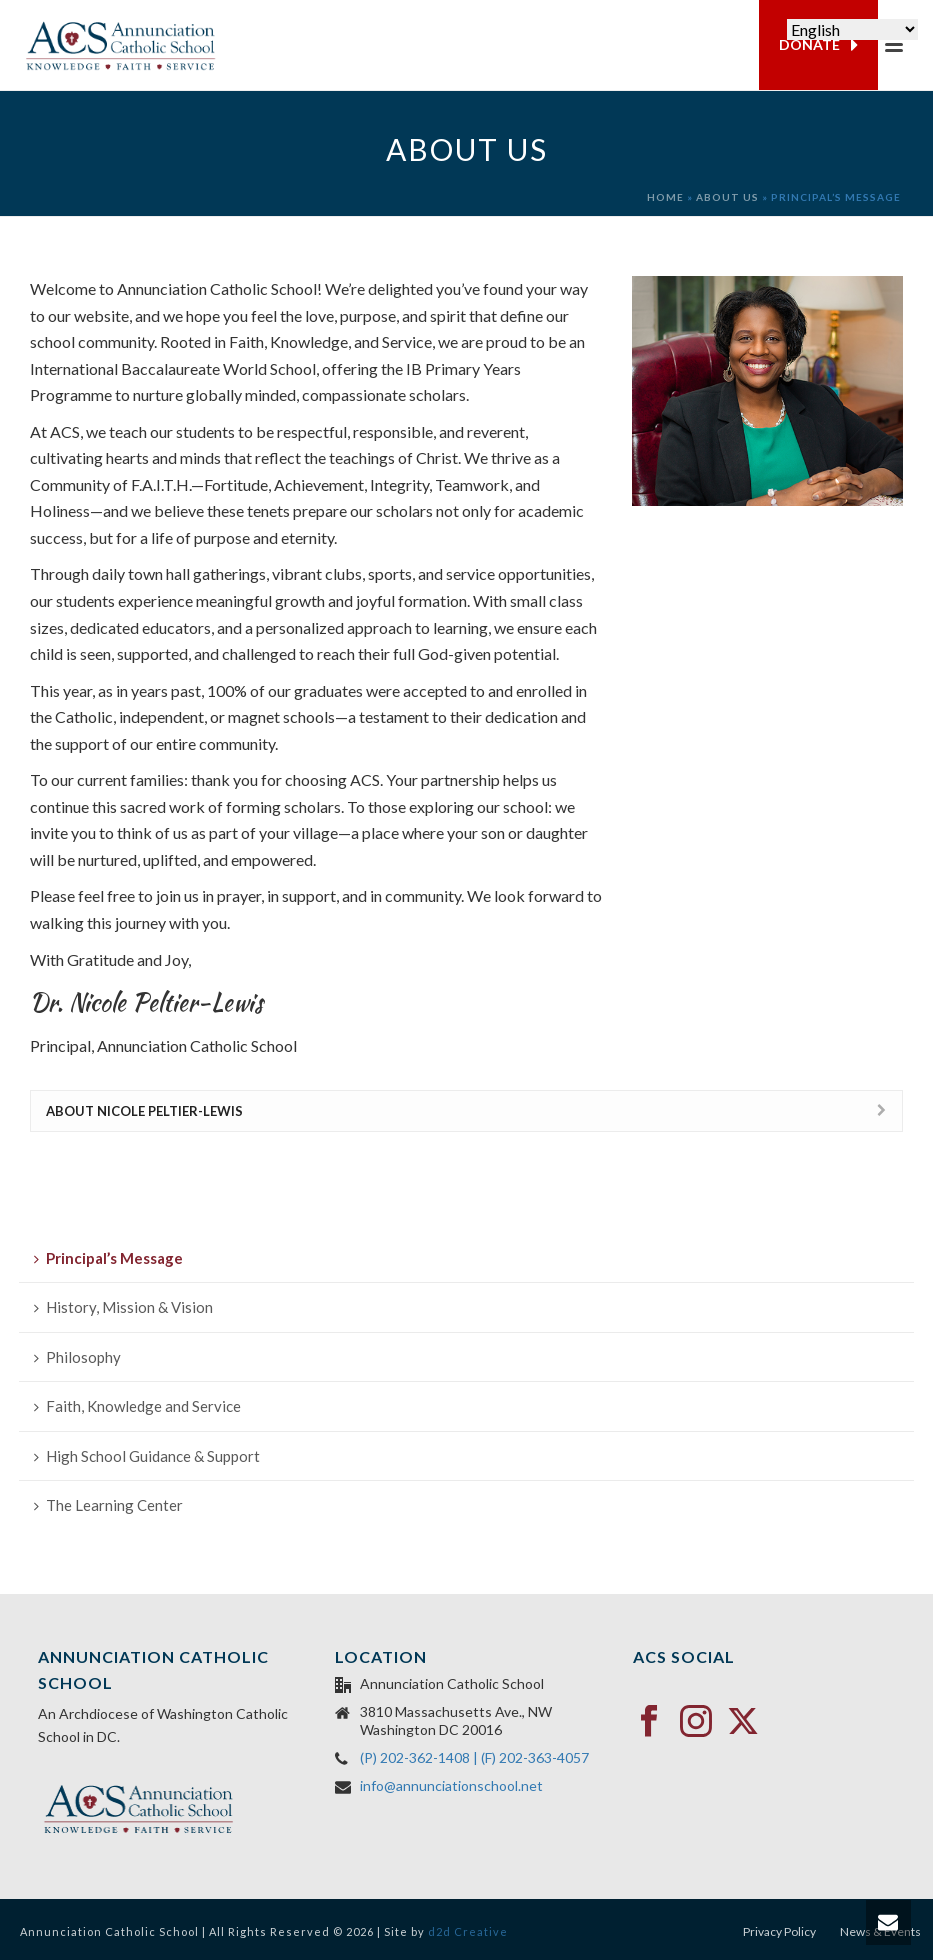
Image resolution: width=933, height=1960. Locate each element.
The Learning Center (108, 1505)
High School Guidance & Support (147, 1456)
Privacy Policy (779, 1931)
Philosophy (77, 1357)
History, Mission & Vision (123, 1307)
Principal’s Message (108, 1258)
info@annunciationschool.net (451, 1785)
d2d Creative (468, 1931)
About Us (727, 197)
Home (665, 197)
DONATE (818, 45)
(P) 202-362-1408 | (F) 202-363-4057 (474, 1757)
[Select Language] (852, 29)
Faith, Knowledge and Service (137, 1406)
